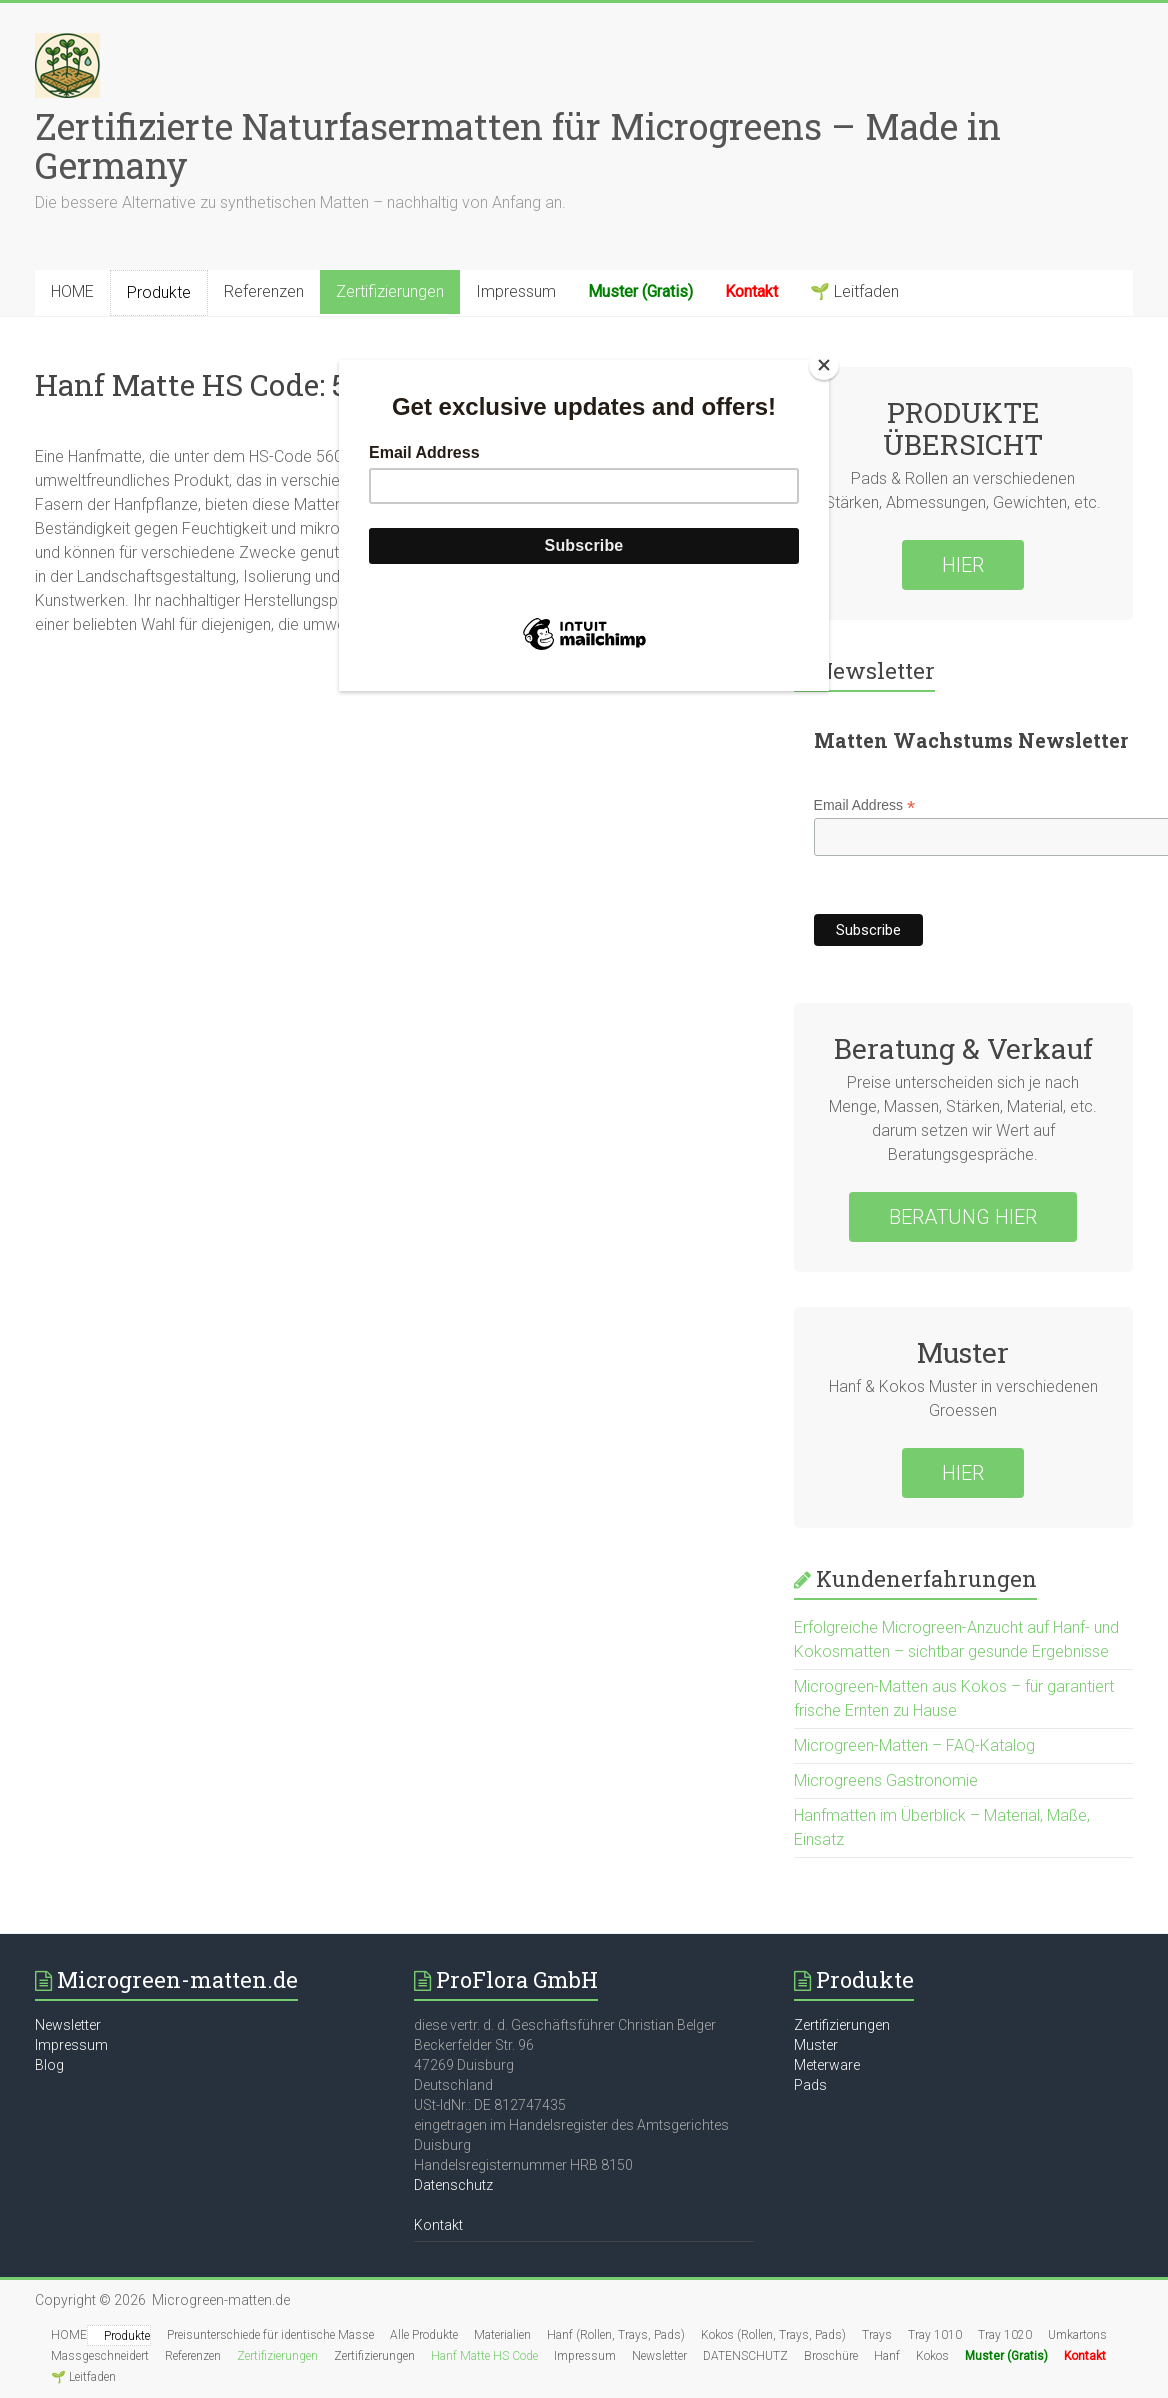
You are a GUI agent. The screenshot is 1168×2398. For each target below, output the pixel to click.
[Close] (824, 365)
